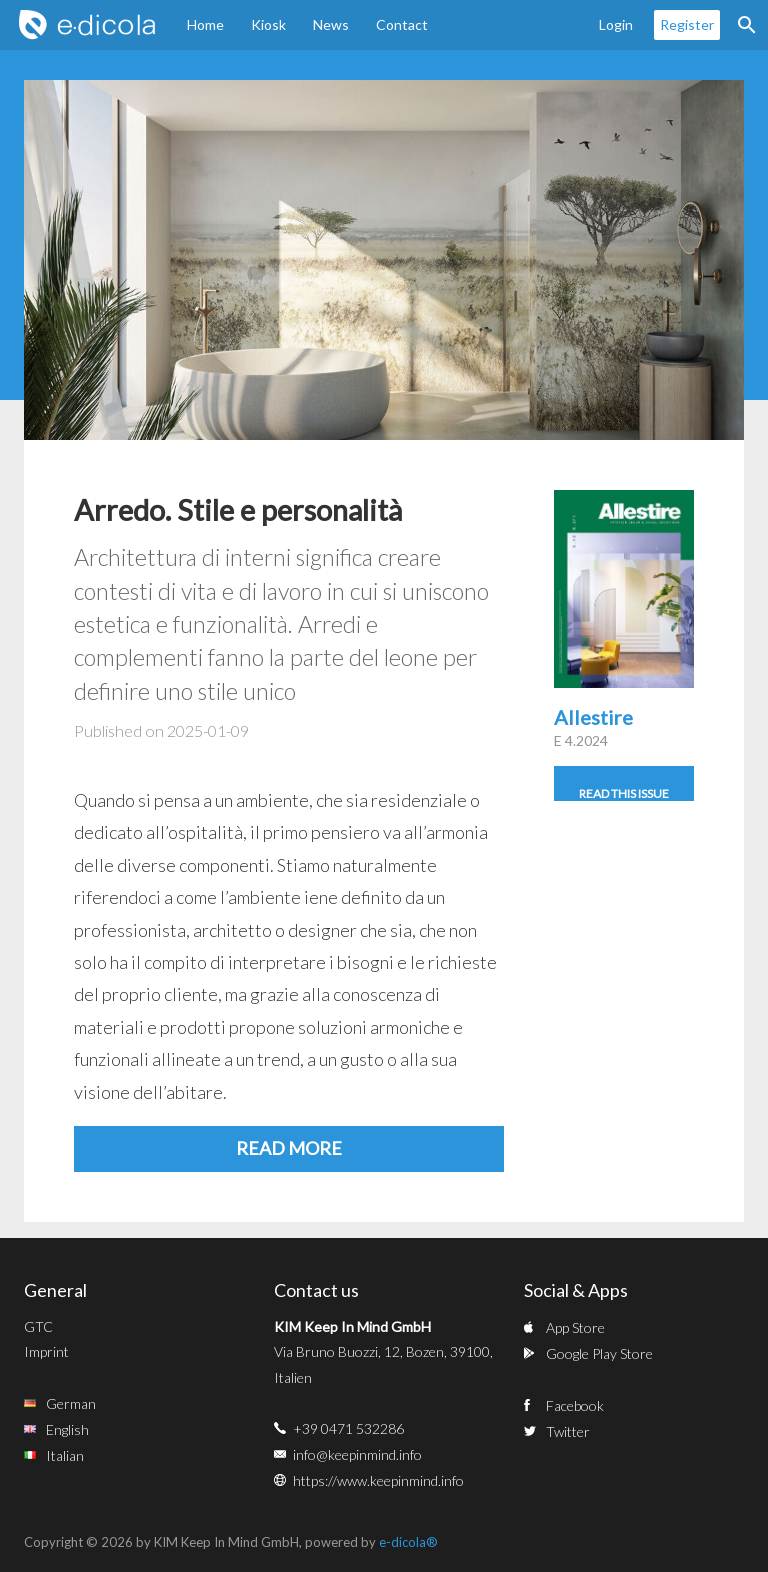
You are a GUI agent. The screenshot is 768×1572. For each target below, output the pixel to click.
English (67, 1429)
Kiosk (268, 24)
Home (205, 24)
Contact (402, 24)
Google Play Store (599, 1353)
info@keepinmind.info (357, 1454)
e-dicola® (408, 1542)
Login (616, 24)
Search (747, 25)
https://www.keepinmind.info (378, 1480)
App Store (575, 1327)
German (71, 1403)
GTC (38, 1326)
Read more (289, 1148)
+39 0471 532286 (348, 1428)
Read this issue (624, 793)
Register (687, 24)
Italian (65, 1455)
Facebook (575, 1405)
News (331, 24)
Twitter (568, 1431)
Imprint (46, 1351)
